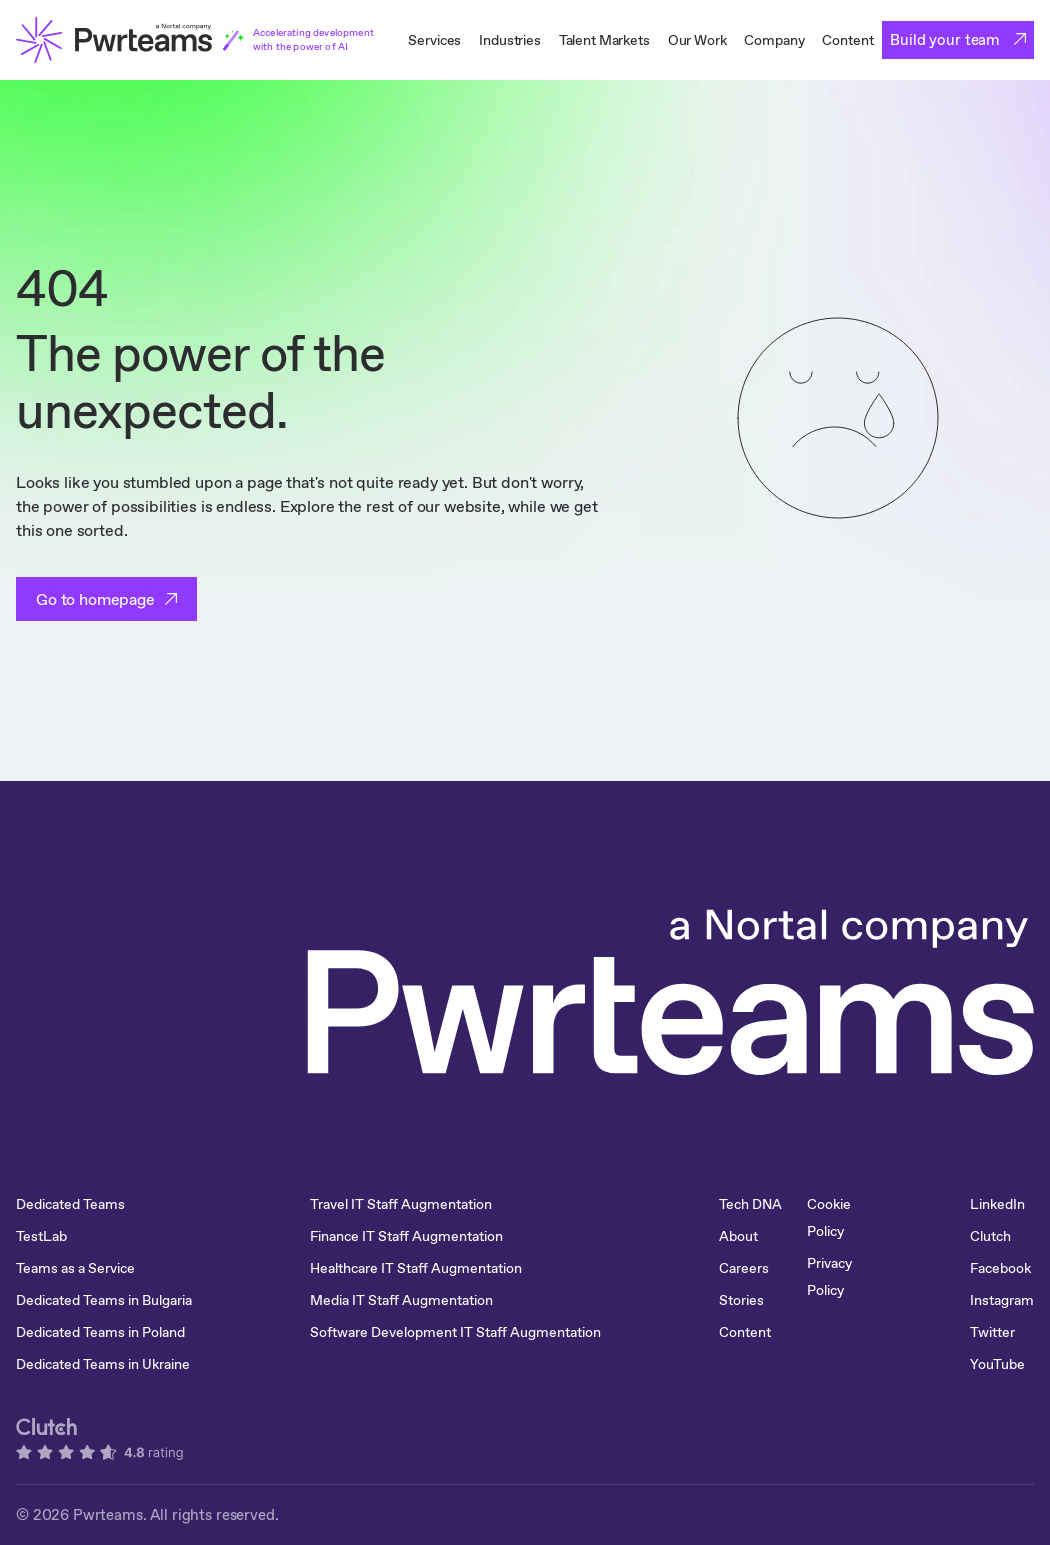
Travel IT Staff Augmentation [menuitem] (401, 1204)
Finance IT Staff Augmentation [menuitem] (406, 1236)
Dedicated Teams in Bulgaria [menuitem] (104, 1300)
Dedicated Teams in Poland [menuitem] (100, 1332)
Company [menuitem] (774, 40)
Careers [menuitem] (744, 1268)
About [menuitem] (738, 1236)
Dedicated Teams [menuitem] (70, 1204)
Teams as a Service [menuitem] (75, 1268)
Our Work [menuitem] (697, 40)
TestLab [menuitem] (41, 1236)
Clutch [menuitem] (990, 1236)
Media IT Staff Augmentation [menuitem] (401, 1300)
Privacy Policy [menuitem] (829, 1276)
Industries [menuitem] (510, 40)
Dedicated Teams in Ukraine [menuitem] (103, 1364)
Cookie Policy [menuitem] (829, 1217)
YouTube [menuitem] (997, 1364)
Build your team (947, 39)
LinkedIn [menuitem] (997, 1204)
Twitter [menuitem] (992, 1332)
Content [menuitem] (847, 40)
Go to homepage (95, 599)
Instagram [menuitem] (1002, 1300)
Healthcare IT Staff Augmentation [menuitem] (416, 1268)
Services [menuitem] (434, 40)
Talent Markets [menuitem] (604, 40)
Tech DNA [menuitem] (750, 1204)
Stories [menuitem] (741, 1300)
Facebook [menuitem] (1000, 1268)
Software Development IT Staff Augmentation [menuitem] (455, 1332)
